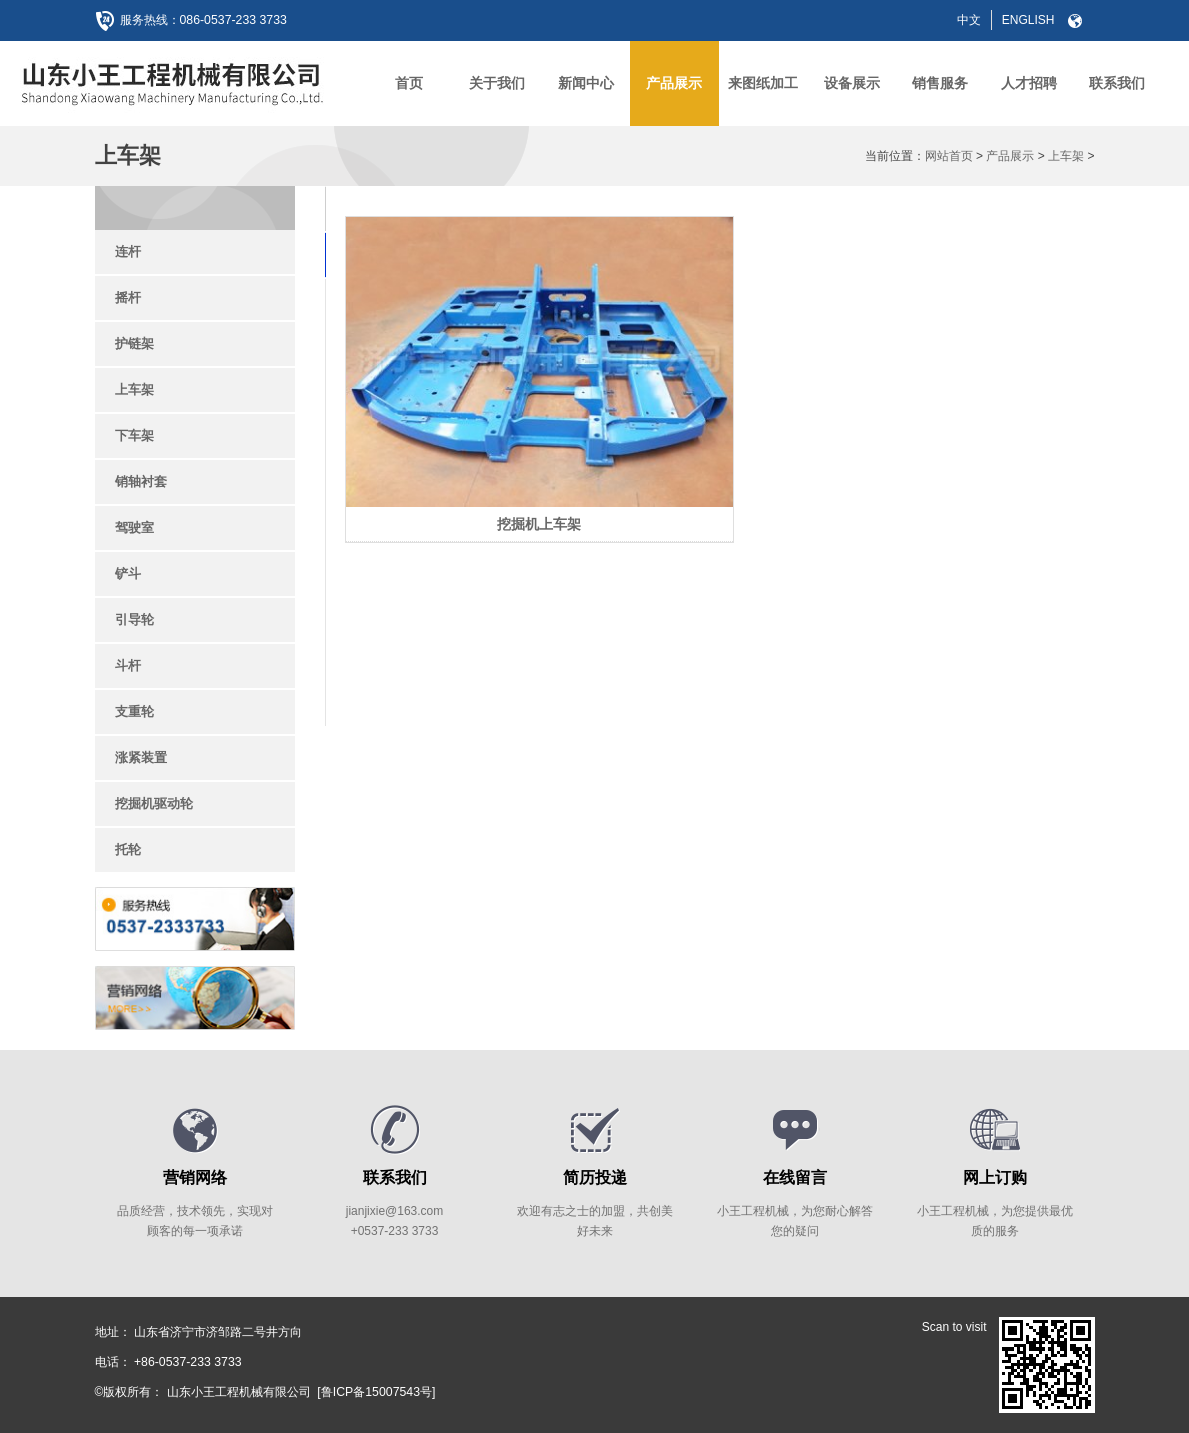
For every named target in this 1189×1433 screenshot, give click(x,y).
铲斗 (128, 573)
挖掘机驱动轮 (154, 803)
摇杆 (128, 297)
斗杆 (128, 665)
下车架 (134, 435)
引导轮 (134, 619)
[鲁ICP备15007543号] (375, 1392)
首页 (409, 83)
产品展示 (1010, 156)
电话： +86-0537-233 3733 (167, 1362)
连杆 (128, 251)
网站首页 (949, 156)
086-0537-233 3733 (232, 20)
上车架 (1066, 156)
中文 (969, 20)
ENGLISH (1028, 20)
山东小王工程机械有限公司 (239, 1392)
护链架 (134, 343)
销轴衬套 (141, 481)
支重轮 (134, 711)
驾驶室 (134, 527)
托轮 (128, 849)
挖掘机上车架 (464, 412)
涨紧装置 (141, 757)
